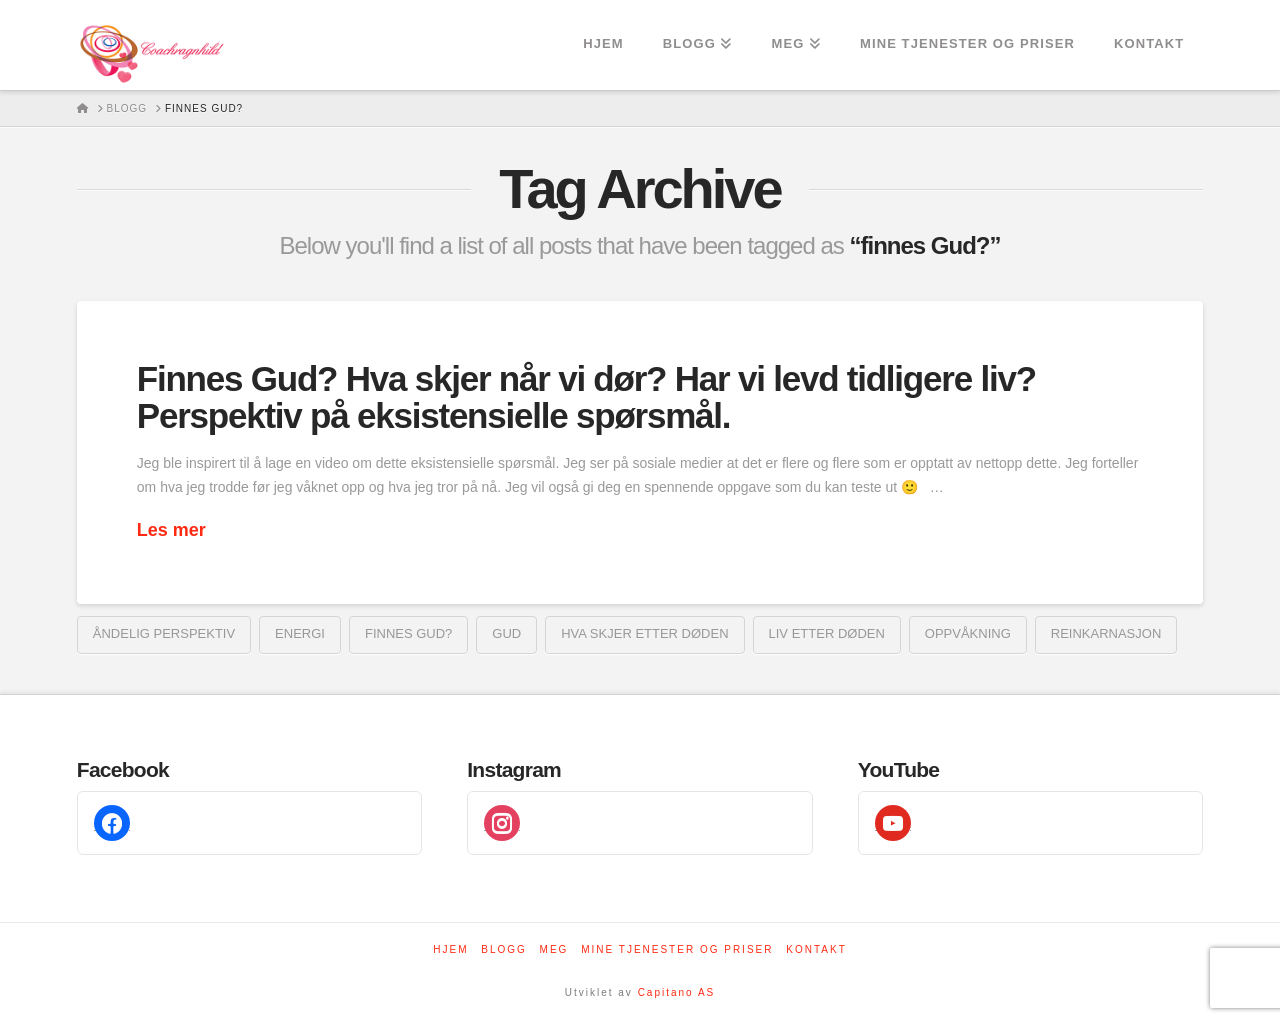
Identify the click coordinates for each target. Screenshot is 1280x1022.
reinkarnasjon (1106, 633)
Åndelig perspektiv (164, 633)
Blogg (504, 949)
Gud (506, 633)
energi (300, 633)
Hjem (450, 949)
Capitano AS (677, 992)
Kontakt (816, 949)
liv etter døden (827, 633)
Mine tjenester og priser (677, 949)
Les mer (171, 530)
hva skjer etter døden (644, 633)
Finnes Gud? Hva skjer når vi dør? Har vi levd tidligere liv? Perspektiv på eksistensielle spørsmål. (586, 397)
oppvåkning (968, 633)
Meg (554, 949)
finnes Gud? (408, 633)
